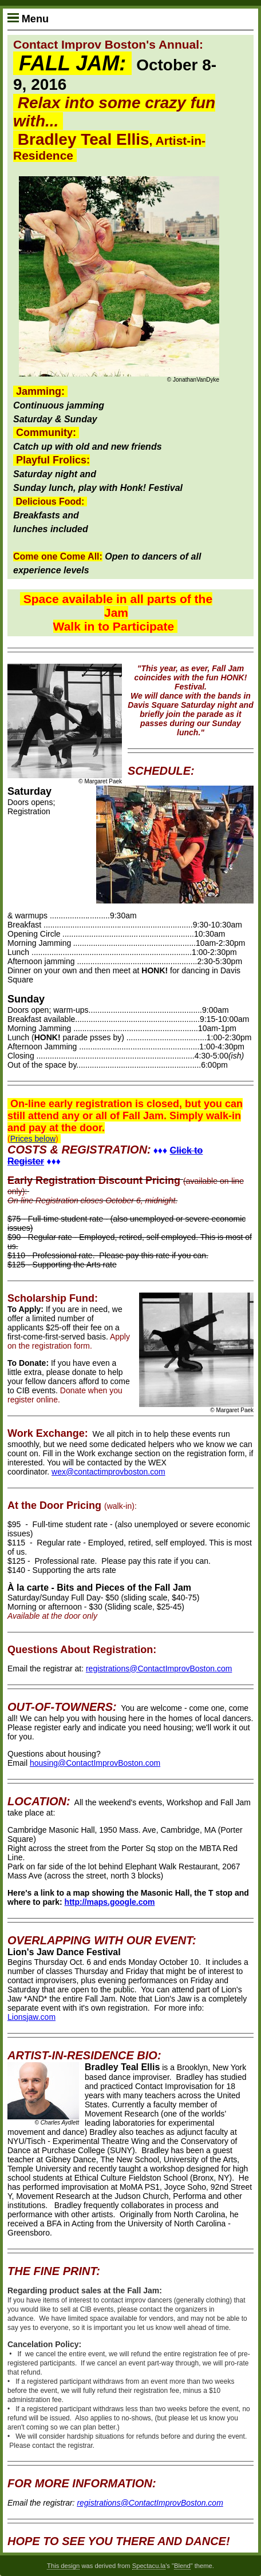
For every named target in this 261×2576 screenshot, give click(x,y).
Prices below (33, 1138)
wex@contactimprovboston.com (108, 1471)
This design (63, 2565)
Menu (28, 19)
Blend (182, 2565)
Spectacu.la (148, 2565)
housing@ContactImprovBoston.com (95, 1762)
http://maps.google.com (110, 1902)
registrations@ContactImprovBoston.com (159, 1668)
